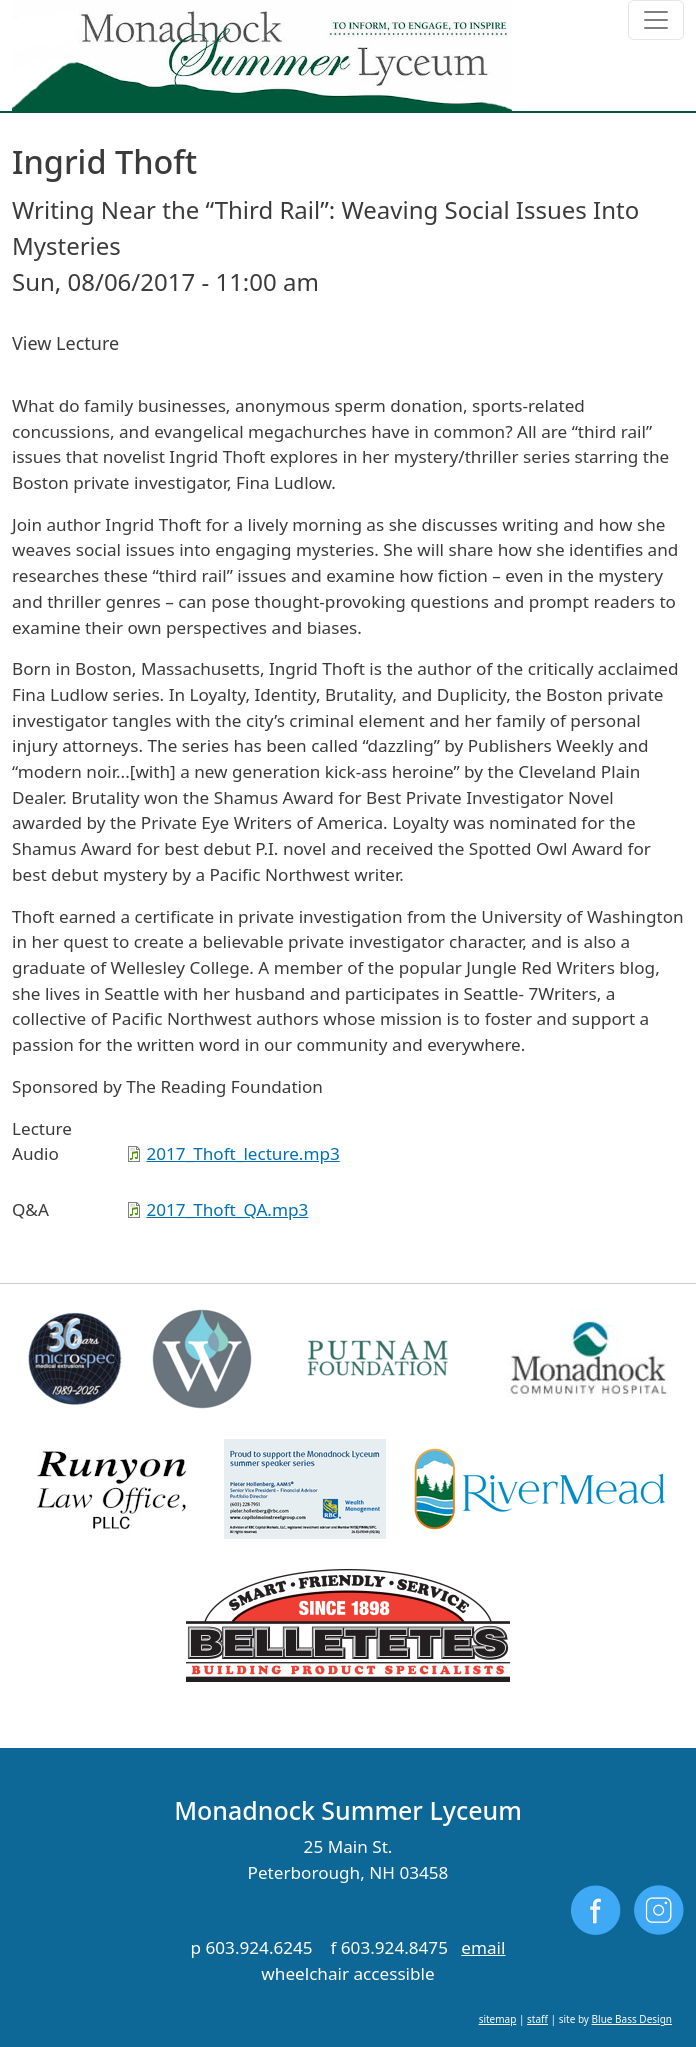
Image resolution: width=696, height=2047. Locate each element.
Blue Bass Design (632, 2019)
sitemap (498, 2019)
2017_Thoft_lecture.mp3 (242, 1153)
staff (537, 2019)
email (483, 1947)
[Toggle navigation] (656, 20)
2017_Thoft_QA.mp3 (227, 1209)
